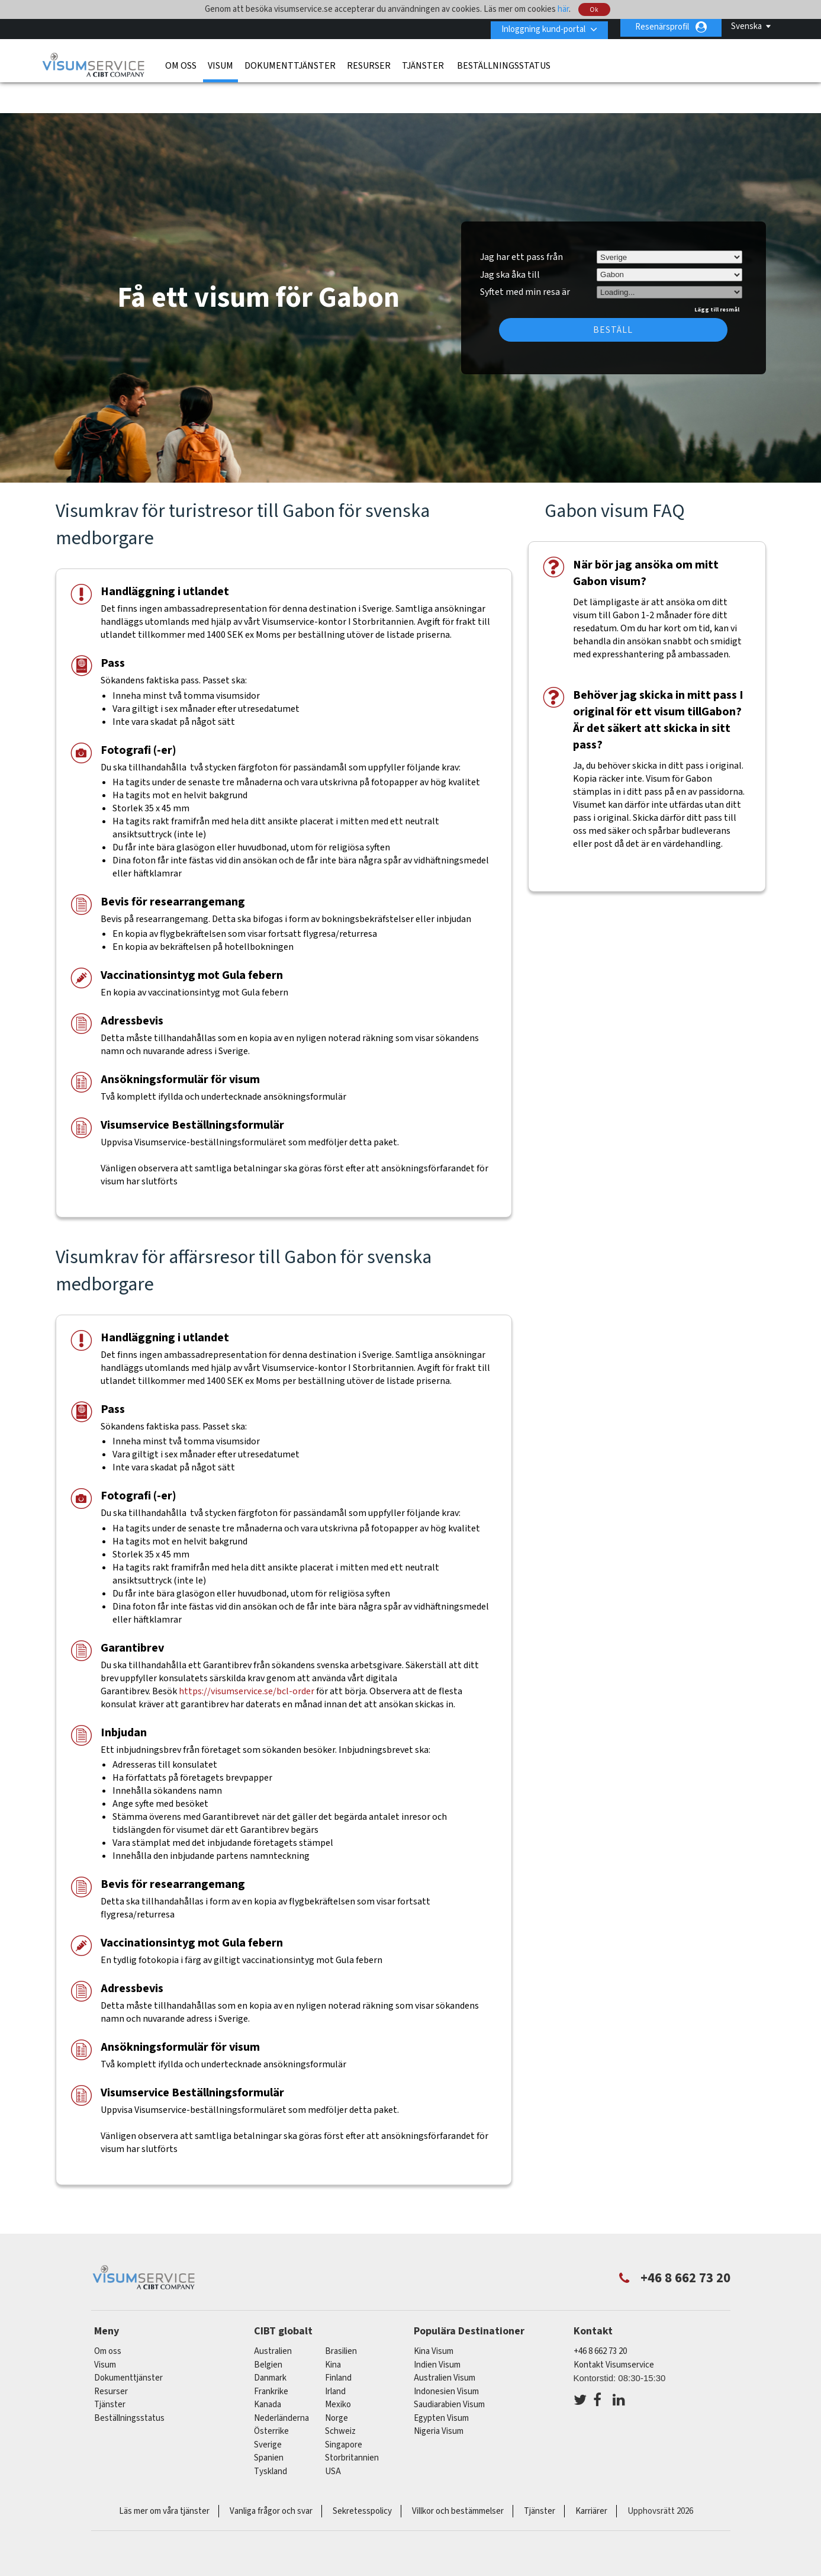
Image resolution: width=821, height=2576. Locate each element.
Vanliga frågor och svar (271, 2477)
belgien (268, 2330)
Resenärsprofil (662, 27)
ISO (411, 2534)
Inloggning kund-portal (539, 27)
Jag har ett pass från (521, 222)
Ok (594, 10)
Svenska (746, 26)
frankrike (271, 2356)
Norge (336, 2383)
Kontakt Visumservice (614, 2330)
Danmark (270, 2343)
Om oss (181, 63)
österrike (271, 2397)
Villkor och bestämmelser (458, 2477)
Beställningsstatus (503, 63)
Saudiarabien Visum (449, 2370)
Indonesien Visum (446, 2356)
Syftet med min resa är (525, 256)
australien (273, 2317)
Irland (335, 2356)
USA (333, 2436)
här (563, 9)
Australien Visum (444, 2343)
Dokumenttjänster (290, 63)
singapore (343, 2410)
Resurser (369, 63)
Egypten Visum (441, 2383)
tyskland (270, 2436)
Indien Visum (437, 2330)
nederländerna (281, 2383)
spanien (269, 2423)
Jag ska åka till (510, 239)
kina (333, 2330)
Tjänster (424, 63)
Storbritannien (352, 2423)
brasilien (341, 2317)
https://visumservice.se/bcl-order (246, 1656)
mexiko (338, 2370)
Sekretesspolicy (362, 2477)
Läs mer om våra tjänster (164, 2477)
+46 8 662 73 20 (600, 2317)
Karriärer (591, 2477)
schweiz (340, 2397)
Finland (338, 2343)
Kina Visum (433, 2317)
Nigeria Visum (438, 2397)
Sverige (268, 2410)
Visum (220, 63)
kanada (267, 2370)
